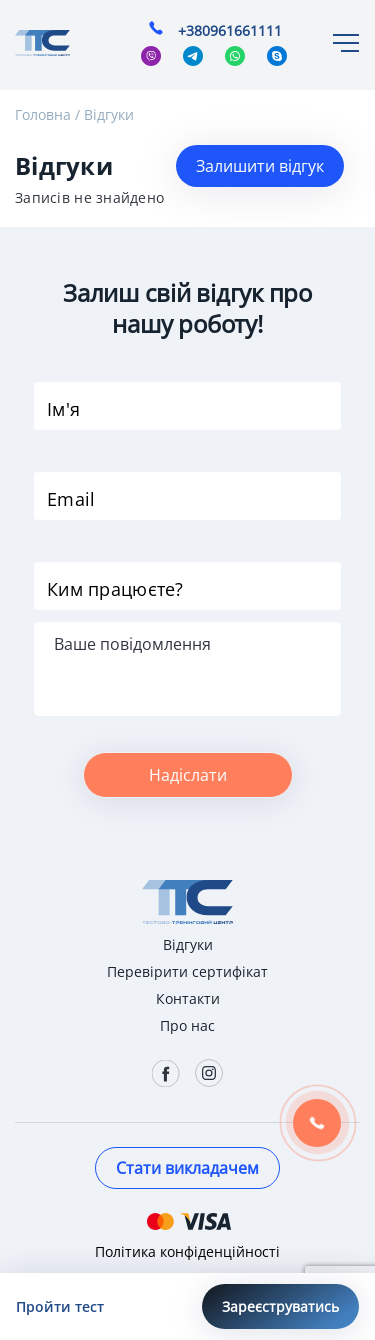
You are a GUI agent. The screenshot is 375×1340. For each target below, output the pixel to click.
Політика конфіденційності (187, 1251)
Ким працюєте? (115, 589)
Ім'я (63, 409)
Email (71, 499)
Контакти (188, 998)
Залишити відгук (260, 166)
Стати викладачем (187, 1168)
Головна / (47, 114)
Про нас (187, 1025)
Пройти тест (60, 1306)
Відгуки (109, 114)
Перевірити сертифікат (187, 971)
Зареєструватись (280, 1306)
